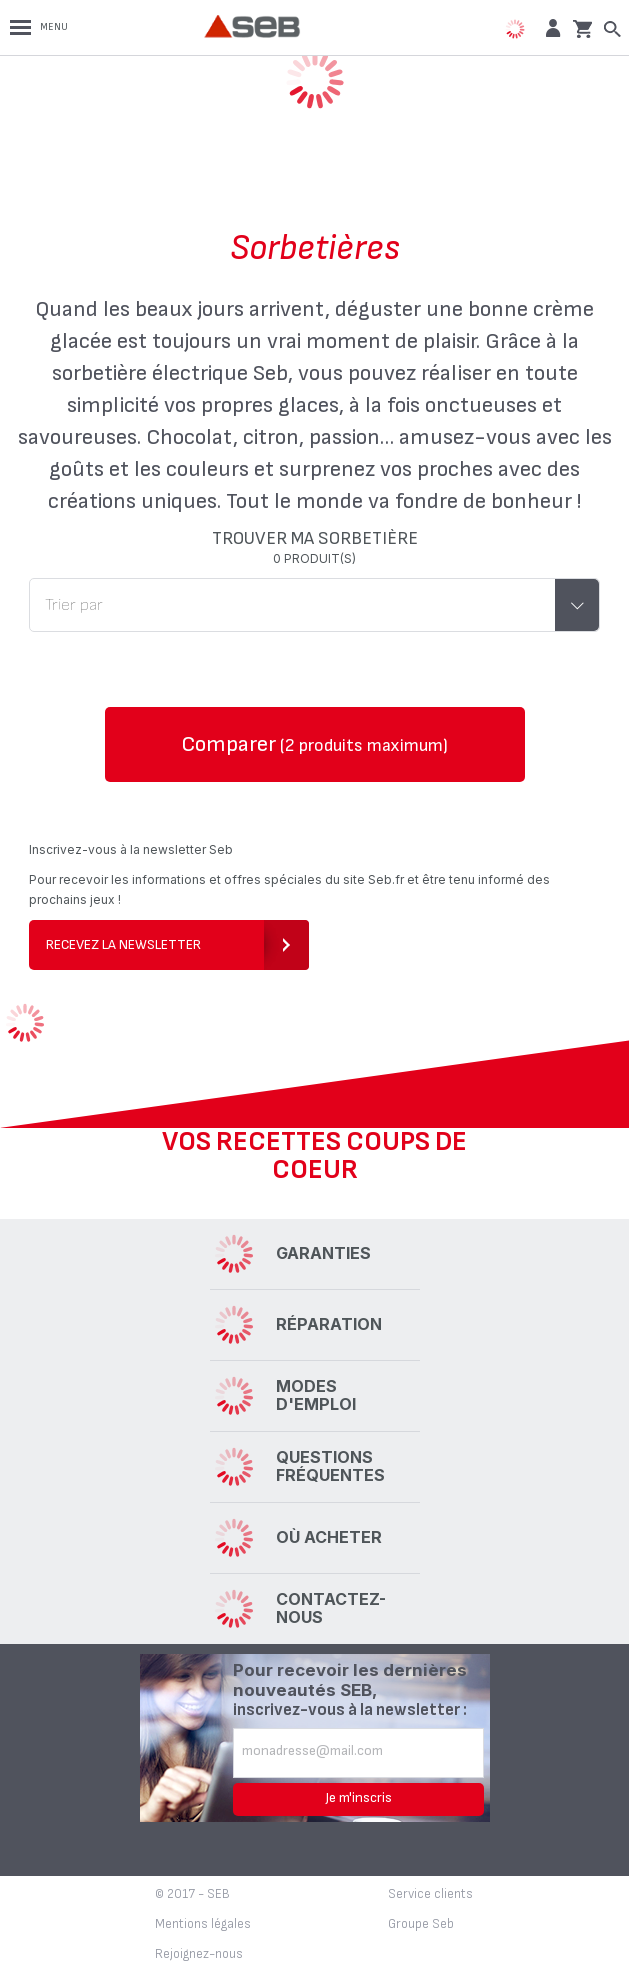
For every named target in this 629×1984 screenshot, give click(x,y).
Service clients (430, 1894)
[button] (550, 27)
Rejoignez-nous (199, 1954)
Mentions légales (203, 1924)
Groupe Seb (421, 1924)
